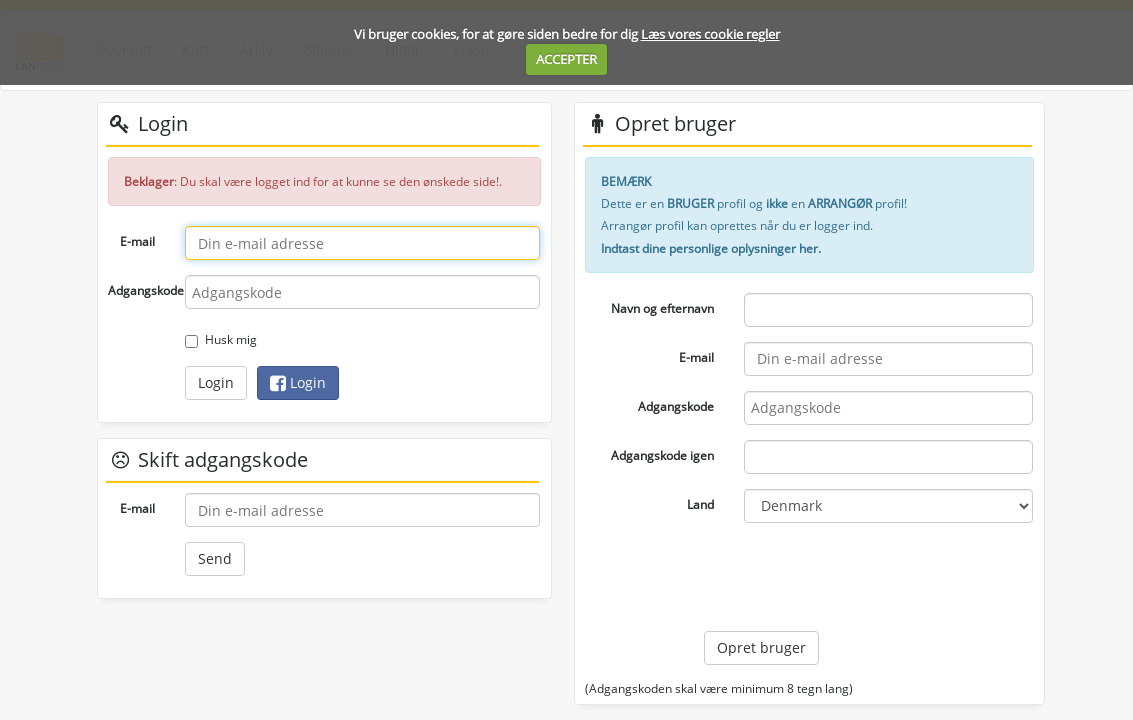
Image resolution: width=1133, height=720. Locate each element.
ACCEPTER (566, 59)
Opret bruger (761, 647)
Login (216, 382)
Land (700, 504)
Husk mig (221, 339)
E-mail (137, 241)
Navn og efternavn (662, 308)
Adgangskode (139, 290)
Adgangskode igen (662, 455)
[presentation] (856, 577)
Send (215, 558)
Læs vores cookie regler (710, 34)
